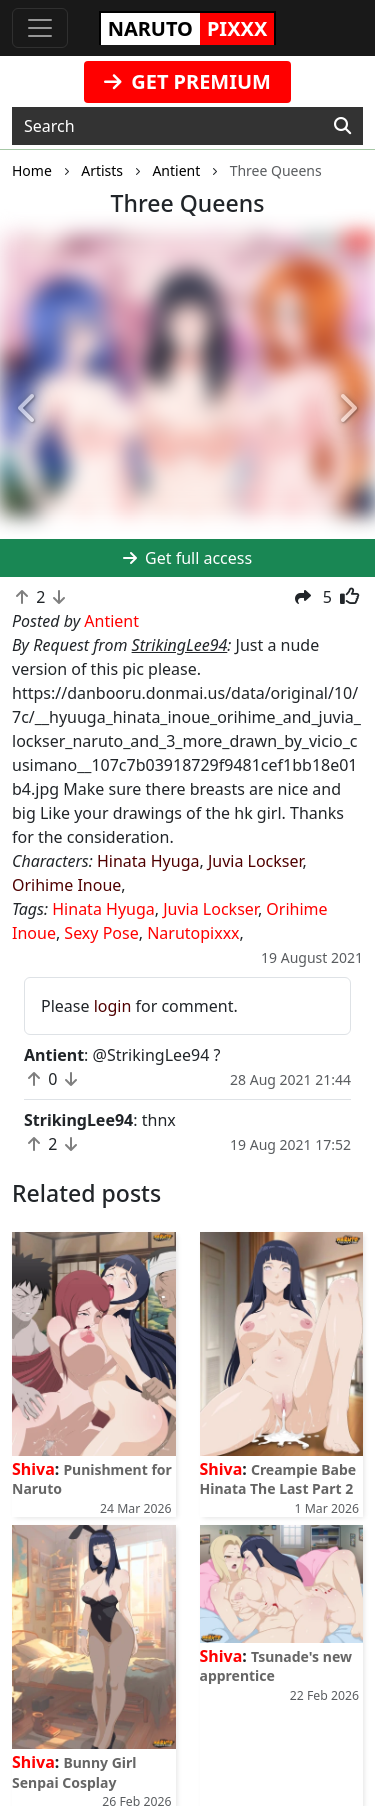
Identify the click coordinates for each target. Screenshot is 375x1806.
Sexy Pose (101, 933)
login (113, 1006)
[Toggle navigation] (40, 28)
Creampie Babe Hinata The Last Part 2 (278, 1479)
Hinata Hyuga (148, 861)
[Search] (342, 126)
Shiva (33, 1469)
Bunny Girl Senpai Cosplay (74, 1772)
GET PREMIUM (187, 81)
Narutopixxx (193, 933)
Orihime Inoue (66, 885)
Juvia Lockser (255, 861)
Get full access (187, 558)
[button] (28, 409)
